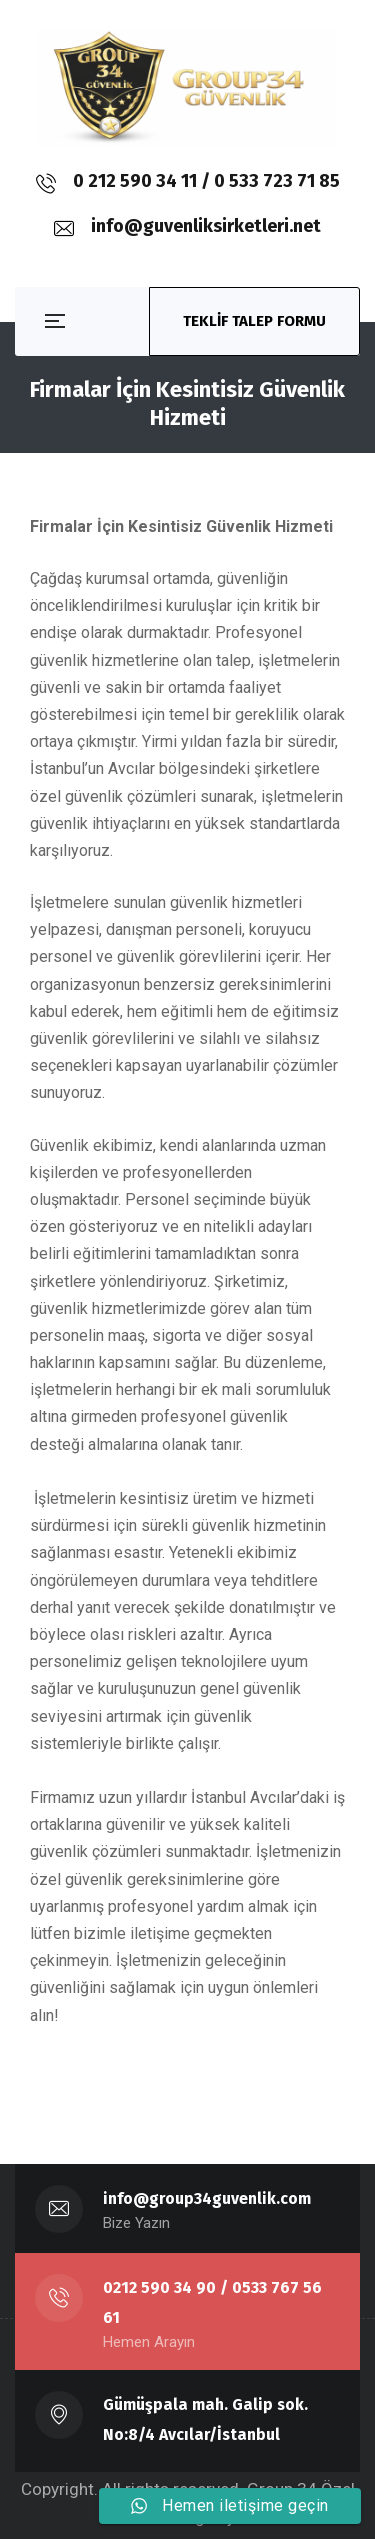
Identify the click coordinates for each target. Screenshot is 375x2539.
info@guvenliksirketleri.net (206, 226)
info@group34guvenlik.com (207, 2198)
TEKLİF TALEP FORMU (254, 321)
